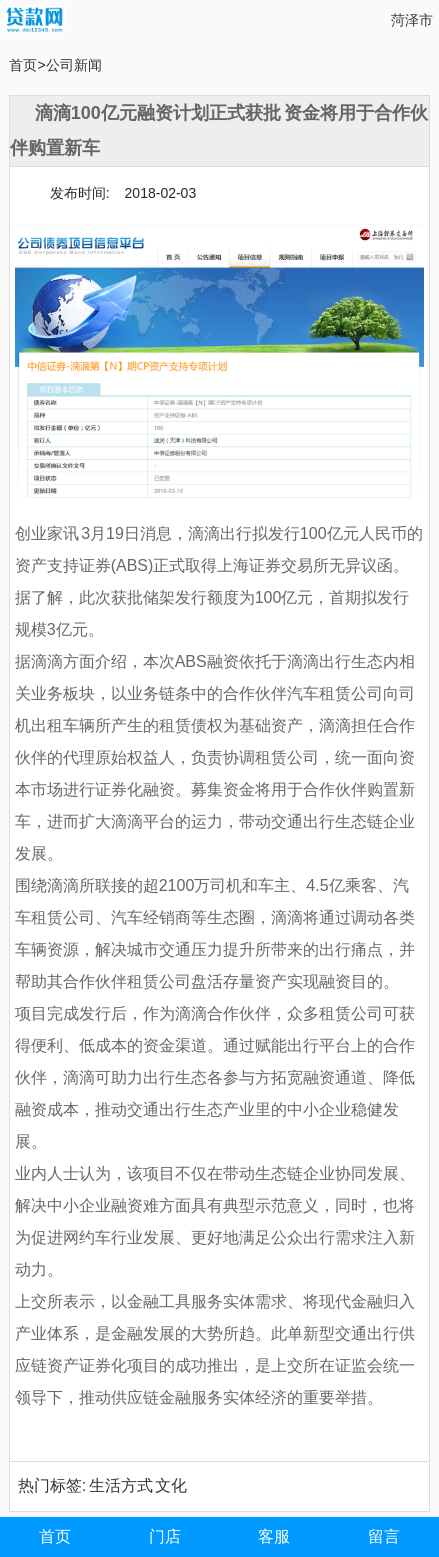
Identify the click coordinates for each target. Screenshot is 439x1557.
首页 (23, 65)
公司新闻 (74, 65)
